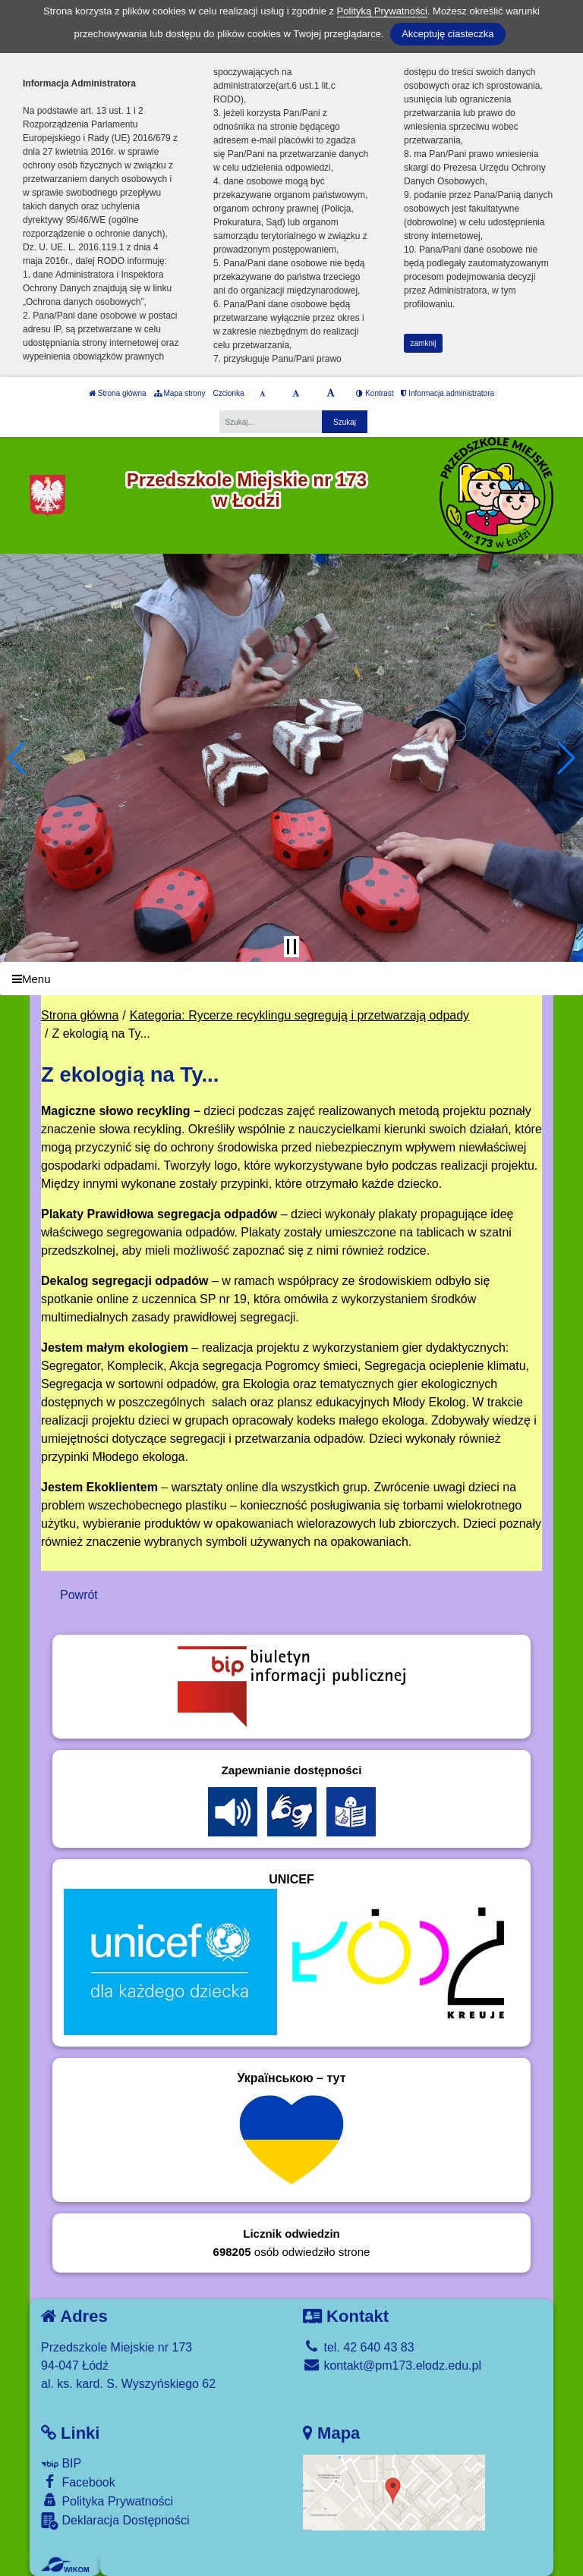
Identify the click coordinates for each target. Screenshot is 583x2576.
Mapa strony (180, 393)
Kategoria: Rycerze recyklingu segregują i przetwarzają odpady (299, 1015)
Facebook (78, 2481)
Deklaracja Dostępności (115, 2521)
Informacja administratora (447, 393)
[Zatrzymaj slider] (291, 946)
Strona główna (118, 393)
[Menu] (291, 979)
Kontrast (374, 393)
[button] (18, 757)
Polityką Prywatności (382, 11)
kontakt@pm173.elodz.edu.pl (392, 2365)
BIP (61, 2463)
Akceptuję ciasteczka (447, 33)
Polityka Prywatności (107, 2500)
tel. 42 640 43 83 (358, 2347)
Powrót (79, 1594)
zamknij (423, 343)
